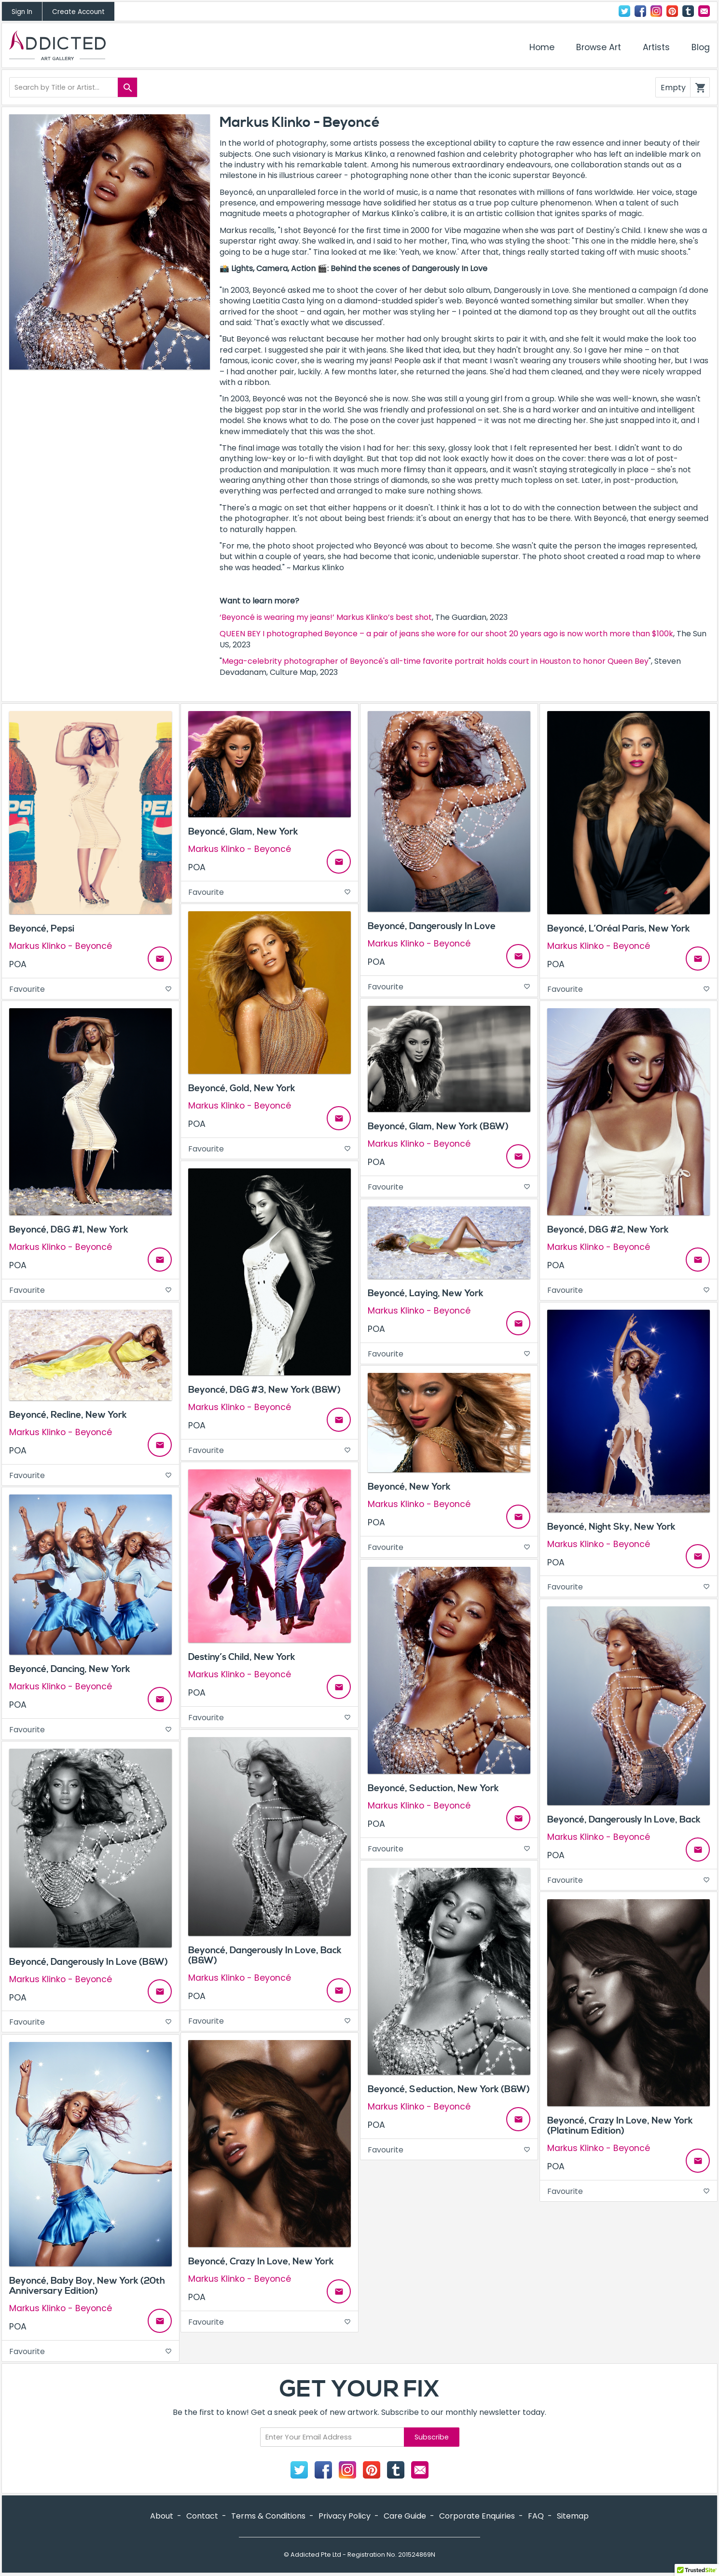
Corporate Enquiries (477, 2515)
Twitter (624, 11)
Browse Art (598, 47)
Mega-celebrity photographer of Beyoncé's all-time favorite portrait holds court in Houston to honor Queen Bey (435, 661)
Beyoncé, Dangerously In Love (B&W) (88, 1962)
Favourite (90, 989)
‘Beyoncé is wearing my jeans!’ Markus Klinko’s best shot (326, 617)
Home (541, 47)
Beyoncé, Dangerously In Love (432, 926)
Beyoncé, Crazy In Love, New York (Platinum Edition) (620, 2126)
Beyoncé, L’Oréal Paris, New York (618, 928)
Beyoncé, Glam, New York (243, 831)
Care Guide (405, 2515)
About (161, 2515)
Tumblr (688, 11)
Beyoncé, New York (409, 1487)
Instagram (656, 11)
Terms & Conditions (268, 2515)
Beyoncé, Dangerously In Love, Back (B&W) (265, 1955)
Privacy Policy (344, 2515)
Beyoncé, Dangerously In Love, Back (624, 1819)
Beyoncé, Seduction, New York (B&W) (449, 2089)
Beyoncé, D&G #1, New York (68, 1229)
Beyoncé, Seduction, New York (433, 1788)
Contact (704, 11)
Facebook (640, 11)
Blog (700, 47)
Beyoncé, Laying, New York (426, 1293)
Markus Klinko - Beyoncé (60, 946)
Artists (656, 47)
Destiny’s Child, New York (241, 1657)
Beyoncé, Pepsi (41, 928)
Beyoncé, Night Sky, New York (611, 1527)
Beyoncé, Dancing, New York (69, 1669)
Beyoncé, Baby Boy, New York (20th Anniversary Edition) (87, 2286)
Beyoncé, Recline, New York (68, 1415)
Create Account (78, 11)
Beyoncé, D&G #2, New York (608, 1229)
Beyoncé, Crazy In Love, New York (261, 2261)
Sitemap (573, 2515)
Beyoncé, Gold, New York (241, 1088)
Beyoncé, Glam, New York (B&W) (438, 1126)
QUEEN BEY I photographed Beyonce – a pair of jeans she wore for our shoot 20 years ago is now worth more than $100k (446, 633)
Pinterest (672, 11)
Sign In (22, 11)
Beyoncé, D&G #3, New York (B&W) (264, 1390)
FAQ (536, 2515)
